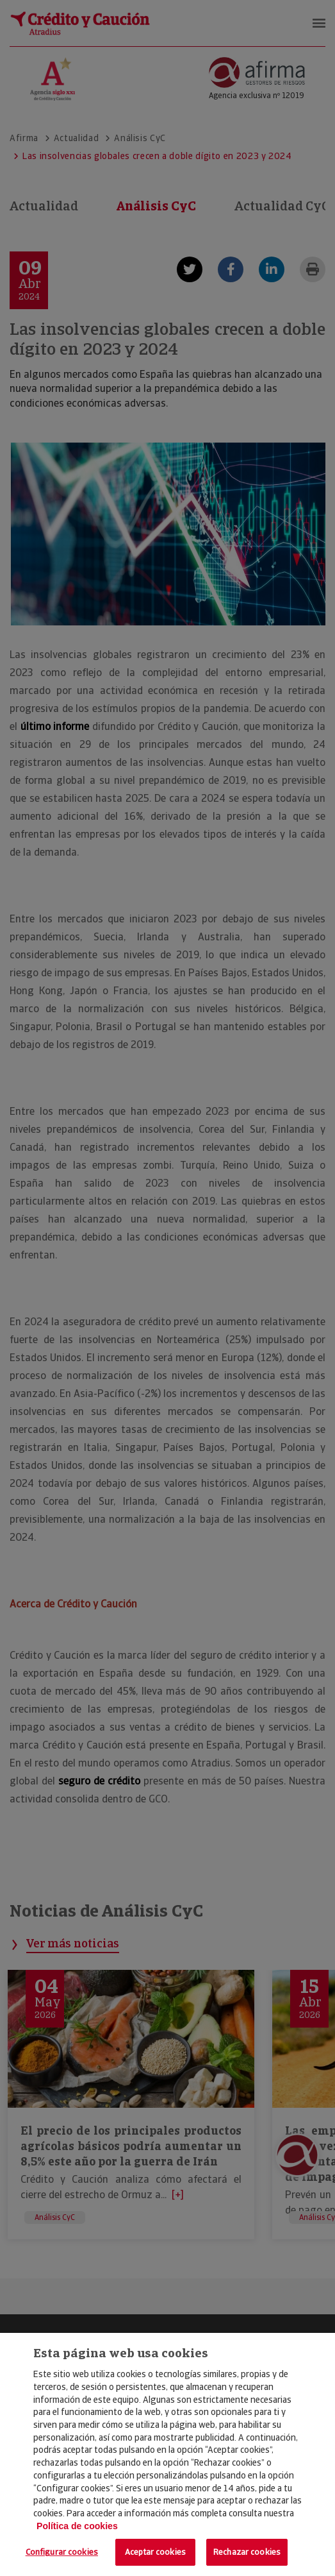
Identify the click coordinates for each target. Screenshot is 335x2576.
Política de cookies (77, 2526)
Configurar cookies (62, 2551)
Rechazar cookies (247, 2551)
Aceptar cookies (155, 2551)
